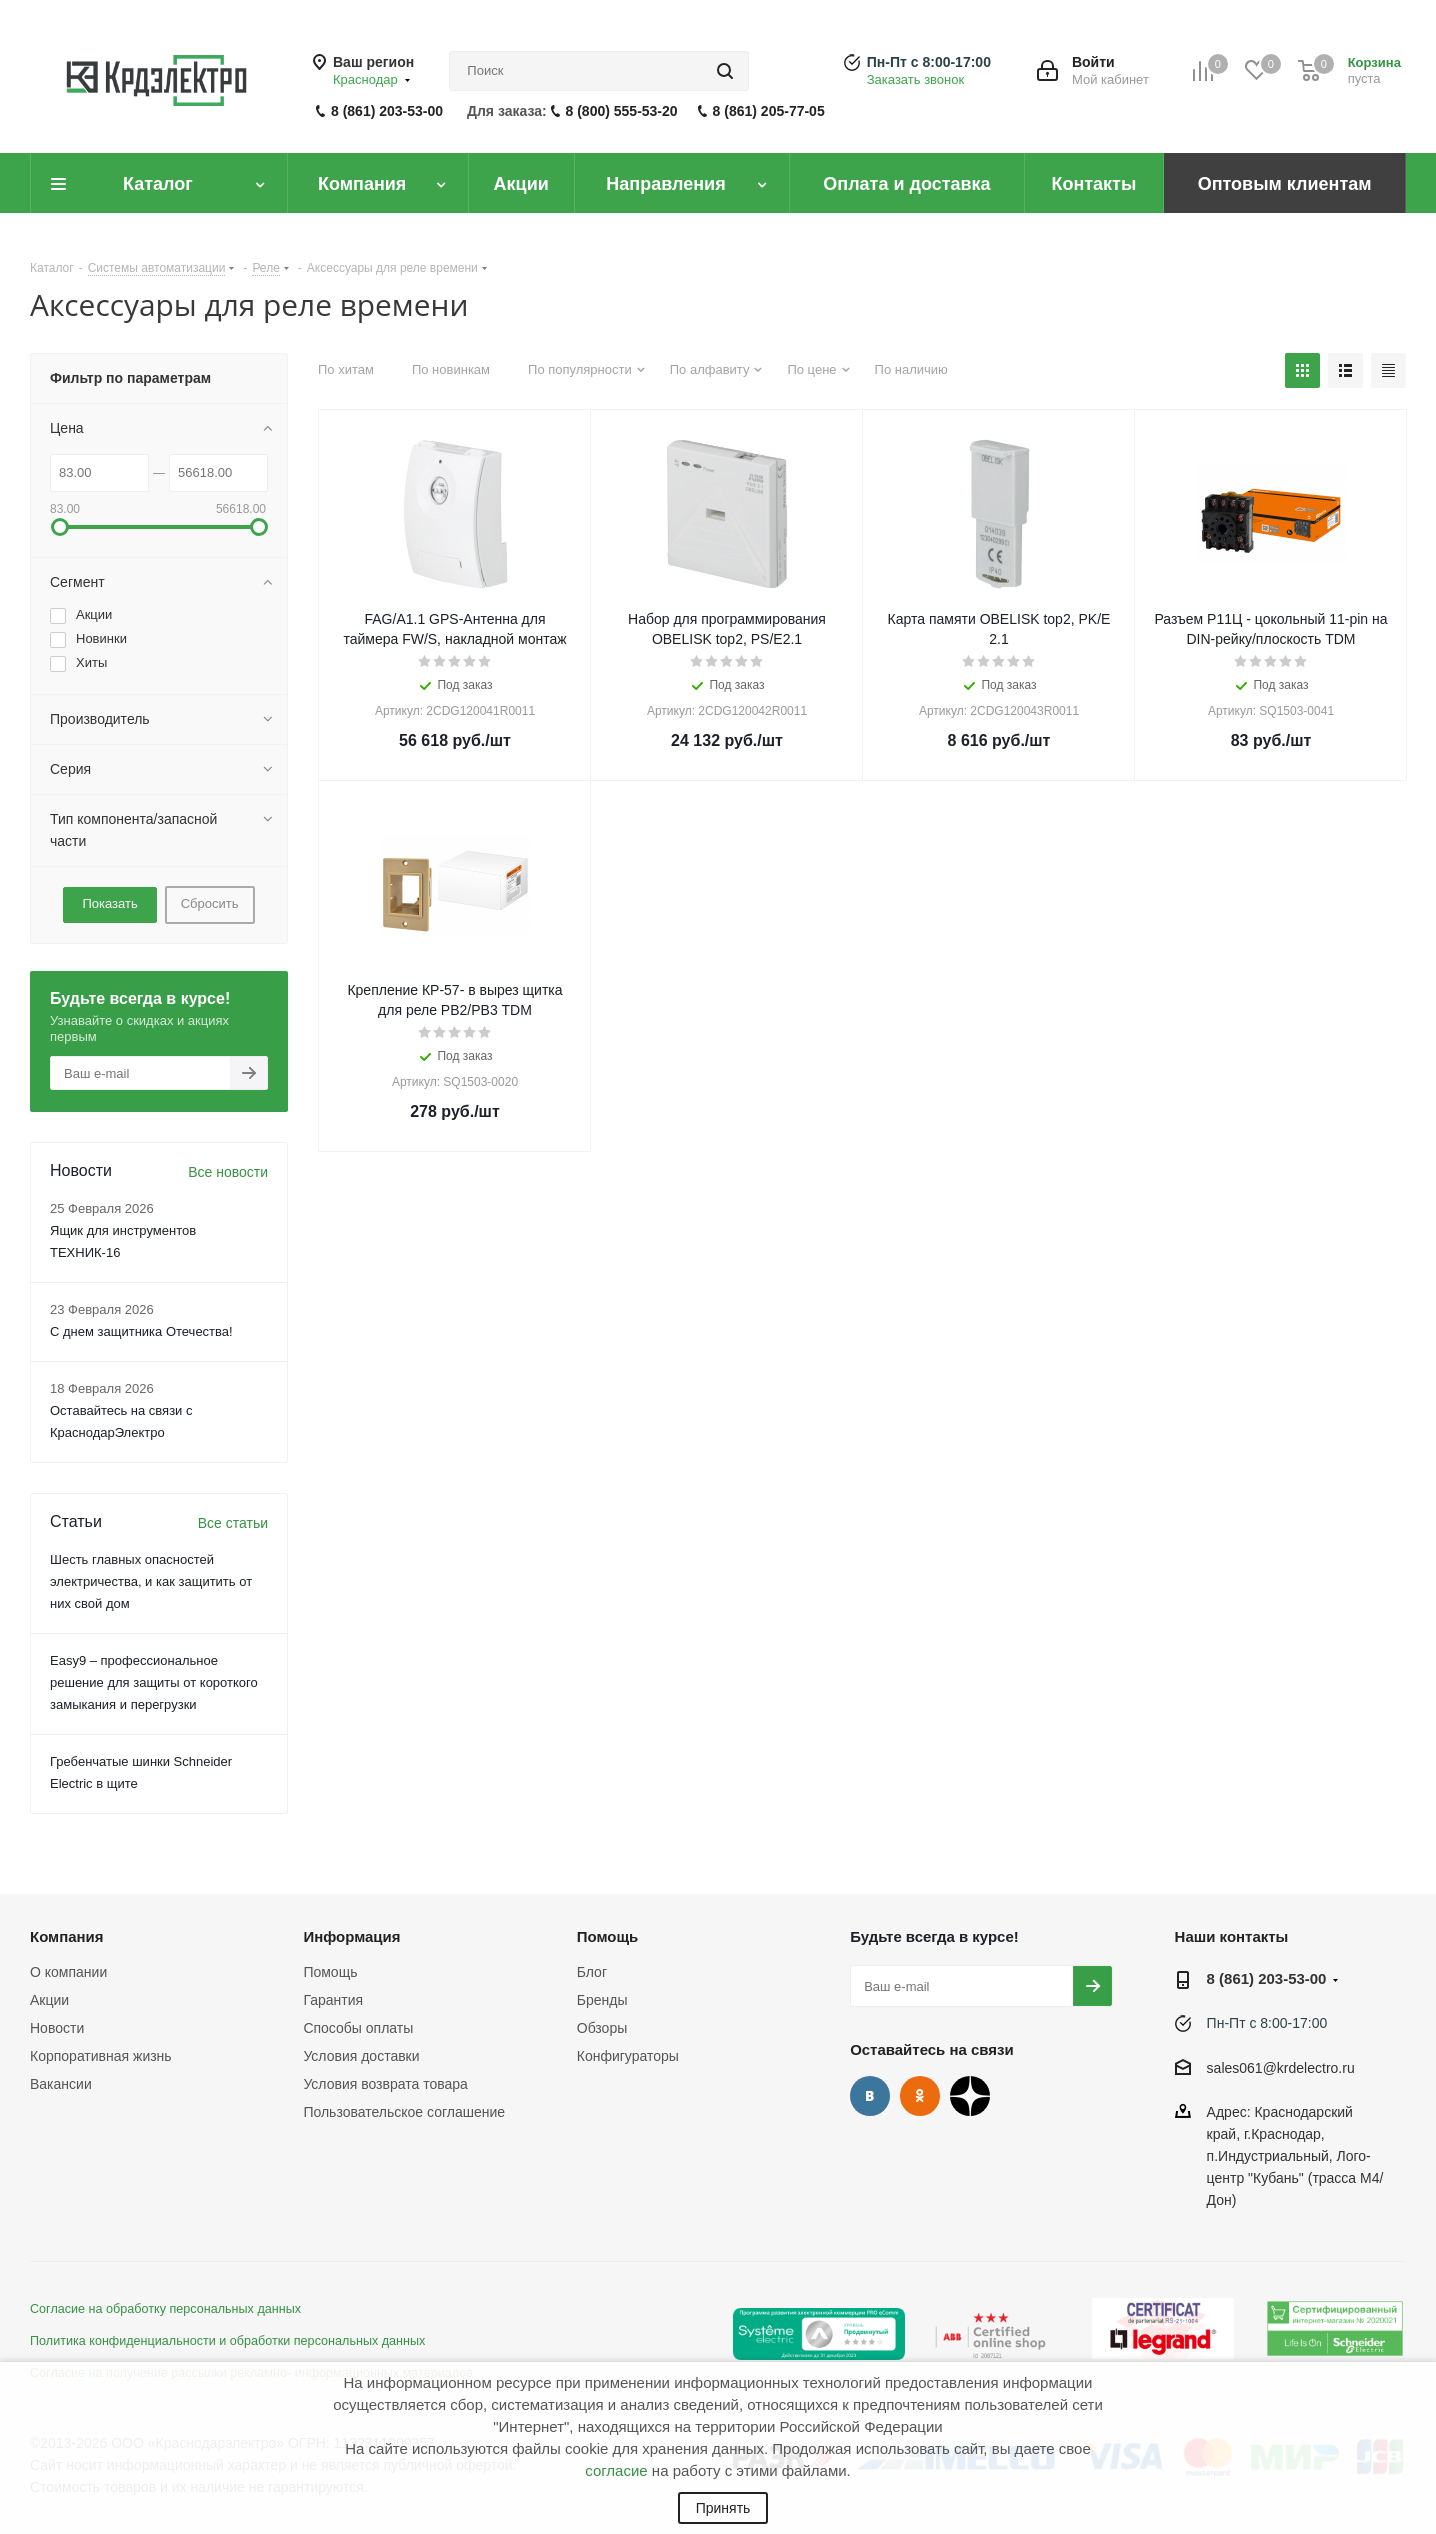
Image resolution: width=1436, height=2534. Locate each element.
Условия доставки (361, 2056)
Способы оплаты (358, 2028)
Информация (351, 1936)
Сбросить (210, 903)
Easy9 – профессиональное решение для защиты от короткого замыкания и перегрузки (154, 1682)
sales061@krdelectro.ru (1281, 2068)
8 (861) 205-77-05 (769, 111)
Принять (723, 2508)
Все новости (228, 1172)
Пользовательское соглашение (404, 2112)
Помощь (330, 1972)
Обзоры (602, 2028)
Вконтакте (870, 2096)
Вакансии (61, 2084)
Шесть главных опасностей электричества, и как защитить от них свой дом (151, 1581)
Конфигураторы (628, 2056)
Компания (67, 1936)
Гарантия (333, 2000)
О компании (68, 1972)
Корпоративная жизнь (101, 2056)
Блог (592, 1972)
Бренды (602, 2000)
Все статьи (233, 1523)
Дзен (970, 2096)
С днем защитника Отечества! (141, 1331)
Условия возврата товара (385, 2084)
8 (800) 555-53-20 (622, 111)
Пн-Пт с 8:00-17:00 (929, 62)
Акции (49, 2000)
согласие (616, 2470)
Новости (57, 2028)
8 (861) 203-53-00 (387, 111)
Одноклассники (920, 2096)
